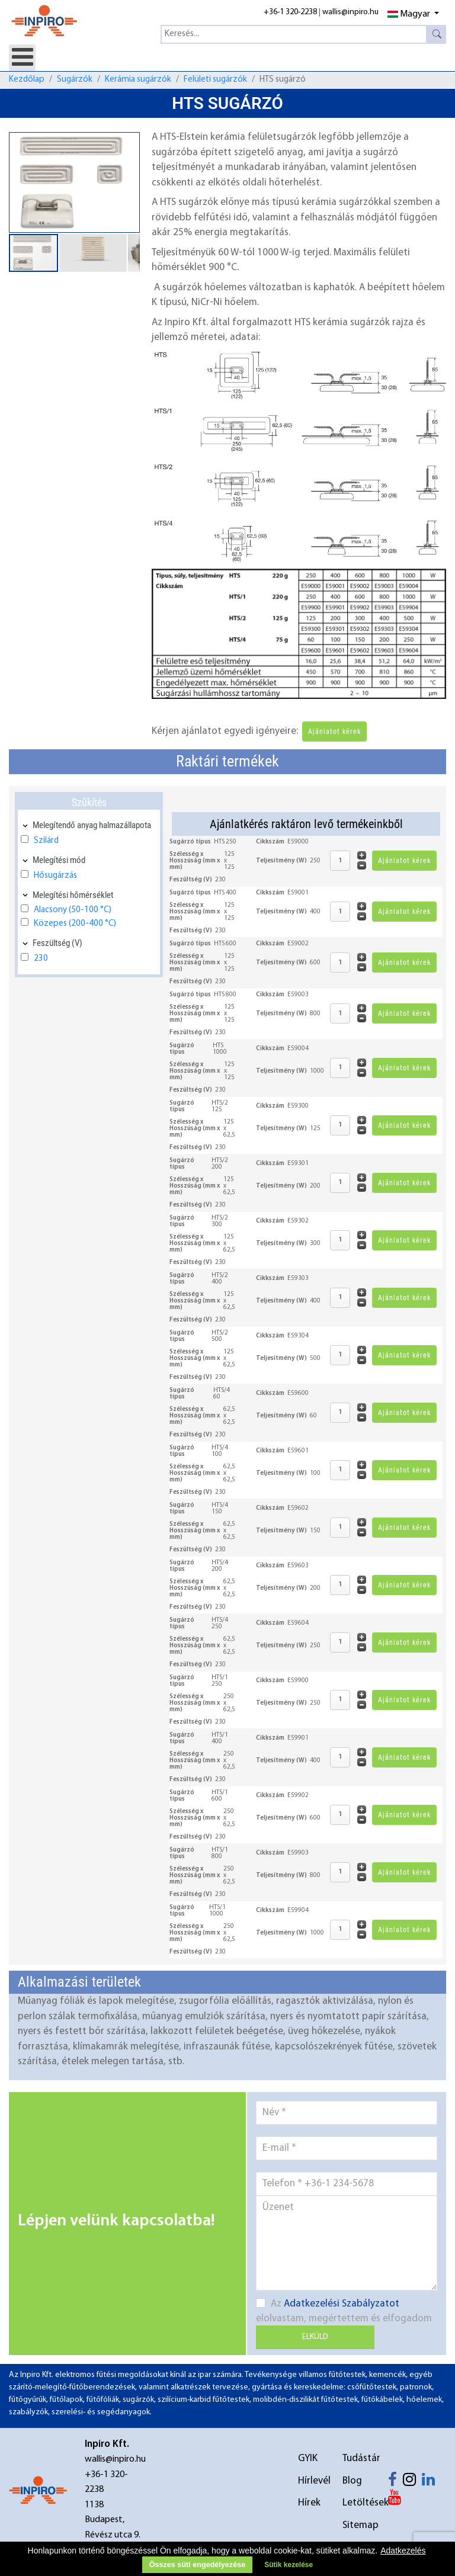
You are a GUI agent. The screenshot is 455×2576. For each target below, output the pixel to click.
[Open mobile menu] (22, 57)
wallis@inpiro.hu (350, 12)
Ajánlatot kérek (334, 731)
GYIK (308, 2458)
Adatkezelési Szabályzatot (341, 2304)
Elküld (315, 2337)
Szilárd (46, 840)
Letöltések (356, 2503)
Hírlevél (312, 2481)
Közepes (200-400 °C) (75, 923)
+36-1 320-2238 (290, 12)
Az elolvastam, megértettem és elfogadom (344, 2311)
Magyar (409, 14)
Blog (352, 2481)
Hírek (309, 2503)
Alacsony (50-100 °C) (72, 910)
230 (41, 958)
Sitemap (356, 2525)
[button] (129, 142)
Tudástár (356, 2458)
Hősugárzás (55, 875)
